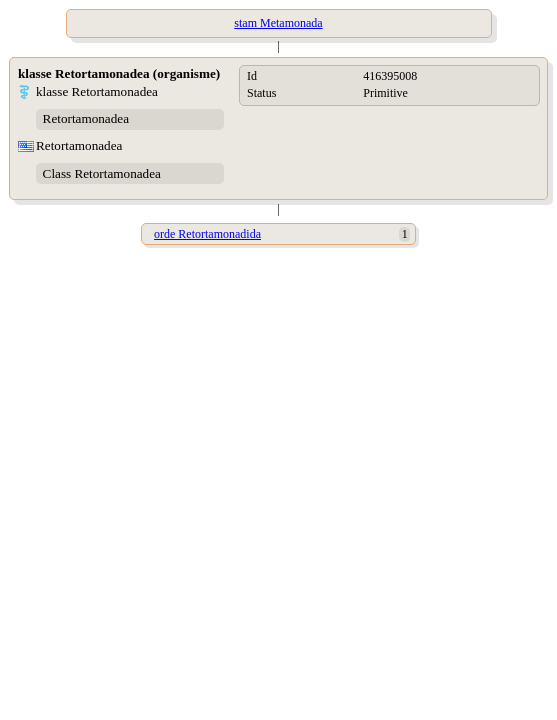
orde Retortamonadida (207, 234)
